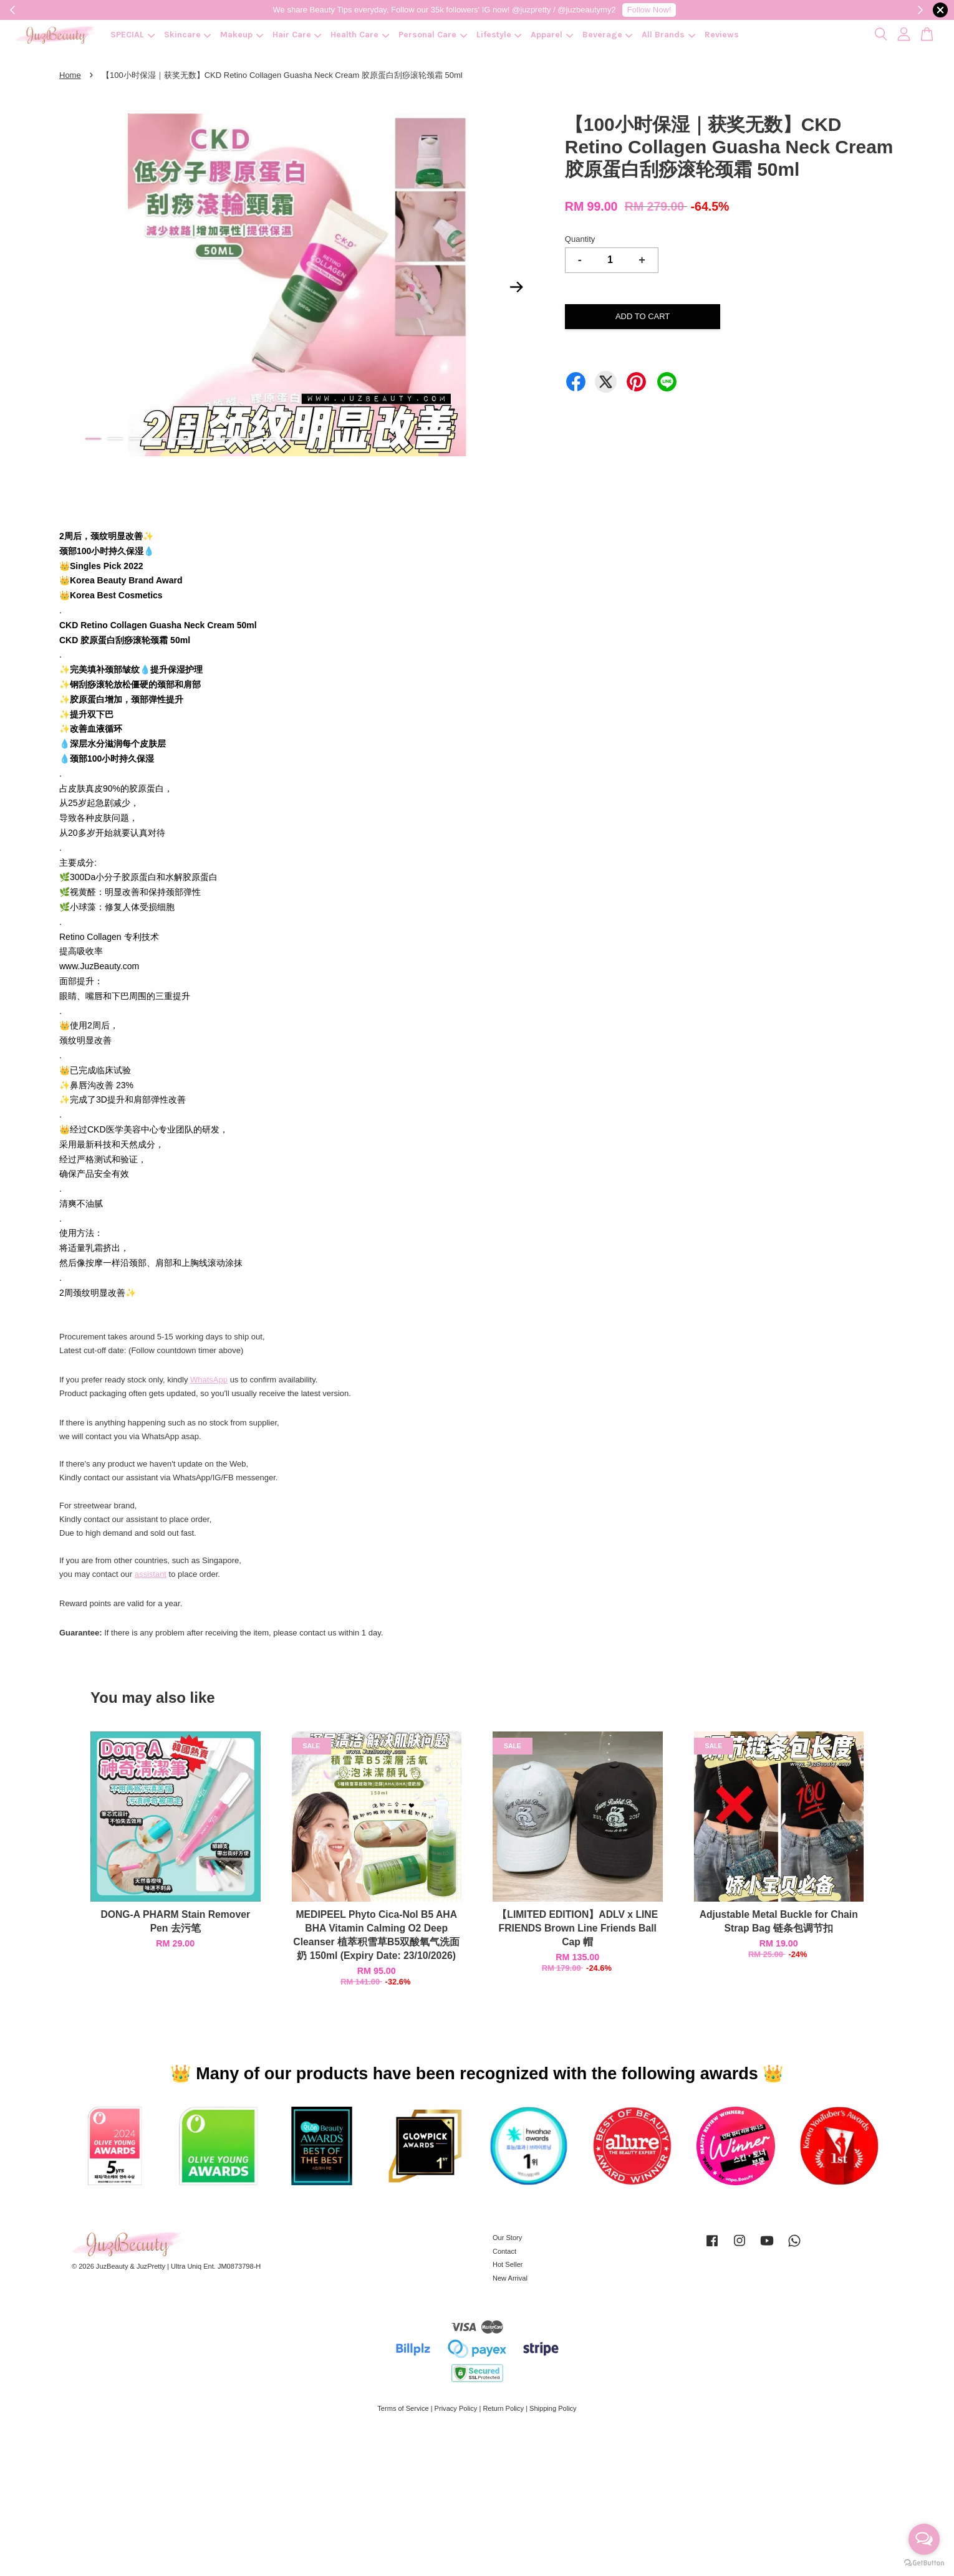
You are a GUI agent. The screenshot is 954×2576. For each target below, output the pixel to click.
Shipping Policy (553, 2408)
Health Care (359, 34)
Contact (504, 2251)
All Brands (668, 34)
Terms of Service (402, 2408)
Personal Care (432, 34)
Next (516, 286)
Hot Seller (508, 2264)
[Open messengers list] (924, 2539)
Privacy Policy (456, 2408)
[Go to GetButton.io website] (924, 2563)
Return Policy (503, 2408)
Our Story (507, 2237)
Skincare (187, 34)
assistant (150, 1574)
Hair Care (297, 34)
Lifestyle (499, 34)
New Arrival (510, 2278)
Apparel (552, 34)
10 (289, 438)
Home (70, 75)
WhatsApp (209, 1379)
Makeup (241, 34)
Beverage (607, 34)
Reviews (722, 34)
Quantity (580, 239)
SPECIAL (132, 34)
